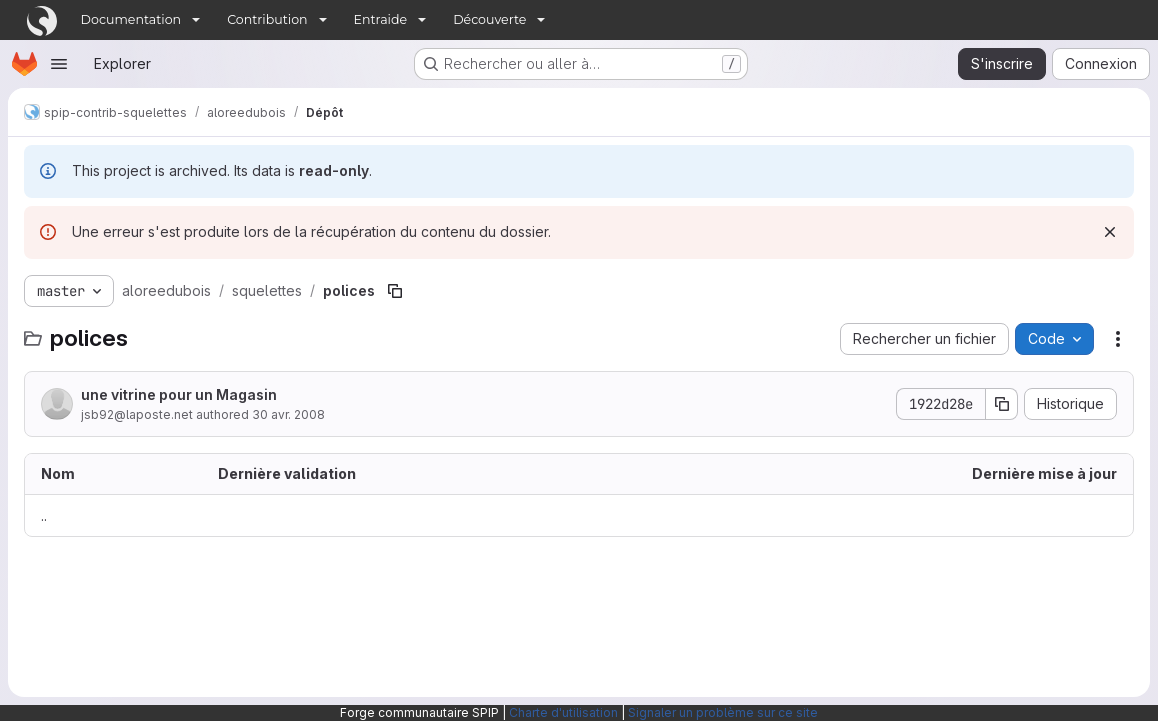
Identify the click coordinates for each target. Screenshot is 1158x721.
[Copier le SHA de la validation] (1002, 404)
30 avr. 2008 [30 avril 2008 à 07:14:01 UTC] (288, 414)
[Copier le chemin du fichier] (395, 291)
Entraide (381, 19)
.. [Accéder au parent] (44, 515)
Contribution (267, 19)
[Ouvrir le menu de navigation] (59, 64)
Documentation (131, 19)
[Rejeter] (1110, 232)
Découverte (489, 19)
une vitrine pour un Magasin (179, 394)
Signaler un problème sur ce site (723, 712)
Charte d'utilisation (563, 712)
